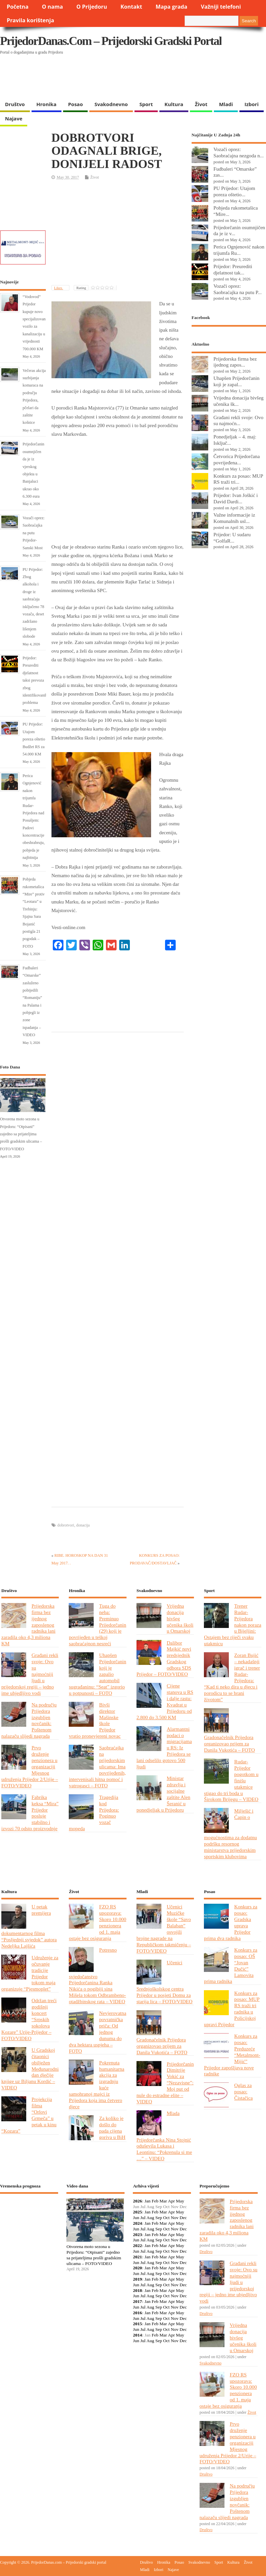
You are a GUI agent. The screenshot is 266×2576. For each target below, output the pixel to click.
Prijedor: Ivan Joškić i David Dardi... (236, 498)
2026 (137, 2200)
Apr (171, 2200)
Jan (147, 2200)
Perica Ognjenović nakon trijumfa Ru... (239, 250)
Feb (155, 2200)
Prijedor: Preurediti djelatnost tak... (233, 269)
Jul (143, 2217)
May (180, 2200)
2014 (137, 2335)
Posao (75, 104)
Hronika (46, 104)
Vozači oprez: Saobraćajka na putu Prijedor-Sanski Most (33, 533)
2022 (137, 2245)
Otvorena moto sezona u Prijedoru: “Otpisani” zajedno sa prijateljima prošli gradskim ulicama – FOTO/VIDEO (21, 1134)
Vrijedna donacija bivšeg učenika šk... (239, 401)
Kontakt (131, 6)
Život (201, 104)
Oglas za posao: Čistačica (243, 2091)
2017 (137, 2301)
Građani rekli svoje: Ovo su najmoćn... (238, 420)
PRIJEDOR (29, 2223)
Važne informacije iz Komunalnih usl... (234, 518)
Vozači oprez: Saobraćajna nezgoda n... (239, 152)
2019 (137, 2279)
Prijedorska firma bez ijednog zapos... (235, 362)
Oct (166, 2217)
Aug (150, 2217)
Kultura (173, 104)
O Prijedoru (91, 6)
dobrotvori (65, 1525)
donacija (83, 1525)
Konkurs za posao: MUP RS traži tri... (238, 479)
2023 (137, 2234)
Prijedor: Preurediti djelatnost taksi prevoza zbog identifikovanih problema (35, 680)
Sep (158, 2217)
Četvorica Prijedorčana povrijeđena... (237, 459)
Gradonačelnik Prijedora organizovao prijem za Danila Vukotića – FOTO (229, 1743)
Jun (136, 2217)
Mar (163, 2200)
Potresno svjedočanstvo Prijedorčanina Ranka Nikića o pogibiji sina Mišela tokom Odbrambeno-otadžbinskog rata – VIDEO (97, 1975)
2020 (137, 2267)
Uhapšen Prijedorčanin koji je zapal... (237, 381)
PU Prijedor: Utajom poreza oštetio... (234, 191)
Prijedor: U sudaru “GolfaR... (232, 538)
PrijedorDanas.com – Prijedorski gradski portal (111, 41)
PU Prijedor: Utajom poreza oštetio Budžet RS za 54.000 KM (34, 739)
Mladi (226, 104)
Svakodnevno (111, 104)
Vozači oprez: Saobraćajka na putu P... (238, 289)
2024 (137, 2223)
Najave (13, 118)
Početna (18, 6)
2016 (137, 2312)
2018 (137, 2290)
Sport (146, 104)
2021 (137, 2256)
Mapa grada (172, 6)
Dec (183, 2217)
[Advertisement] (129, 80)
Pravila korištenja (30, 20)
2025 (137, 2211)
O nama (52, 6)
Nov (174, 2217)
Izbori (251, 104)
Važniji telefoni (221, 6)
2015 (137, 2323)
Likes (58, 288)
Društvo (15, 104)
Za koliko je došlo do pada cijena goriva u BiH (112, 2127)
